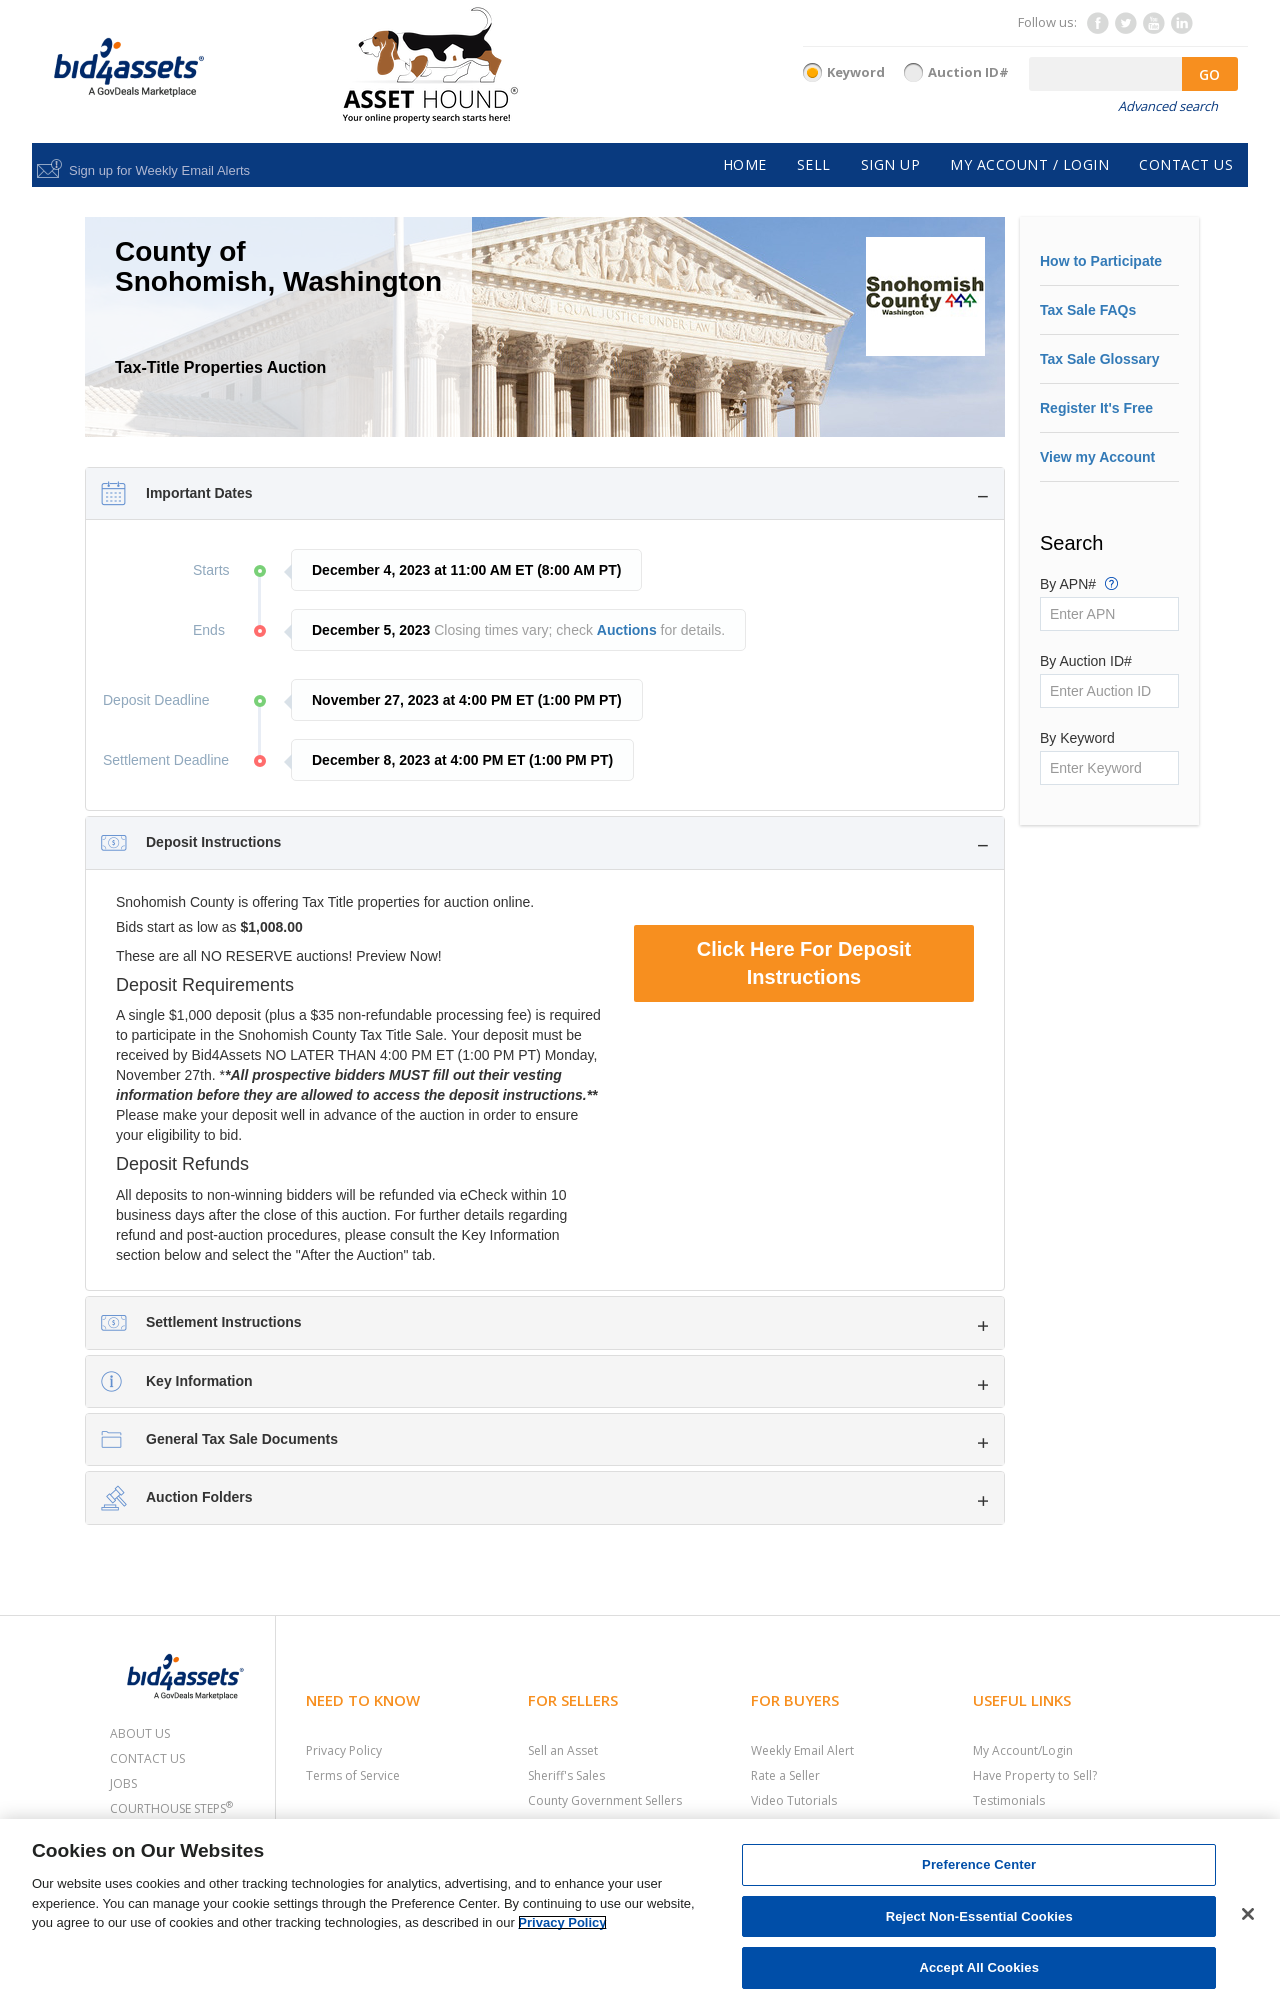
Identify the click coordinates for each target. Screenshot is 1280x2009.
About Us (140, 1733)
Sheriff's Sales (566, 1775)
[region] (640, 1914)
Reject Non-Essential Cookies (979, 1916)
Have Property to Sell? (1035, 1775)
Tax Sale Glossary (1100, 359)
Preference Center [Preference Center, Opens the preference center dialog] (979, 1864)
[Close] (1248, 1914)
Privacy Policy (344, 1750)
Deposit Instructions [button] (213, 842)
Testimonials (1009, 1800)
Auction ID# (968, 72)
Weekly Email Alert (802, 1750)
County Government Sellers (605, 1800)
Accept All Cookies (979, 1967)
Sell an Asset (563, 1750)
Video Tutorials (794, 1800)
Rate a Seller (785, 1775)
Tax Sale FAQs (1088, 310)
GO (1209, 74)
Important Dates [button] (199, 493)
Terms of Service (353, 1775)
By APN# (1079, 583)
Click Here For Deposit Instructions (804, 963)
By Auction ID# (1086, 661)
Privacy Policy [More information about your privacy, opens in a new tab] (562, 1922)
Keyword (856, 72)
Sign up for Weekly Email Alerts (159, 170)
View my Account (1097, 457)
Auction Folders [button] (199, 1497)
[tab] (545, 493)
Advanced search (1168, 106)
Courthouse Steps (171, 1808)
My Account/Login (1023, 1750)
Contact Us (147, 1758)
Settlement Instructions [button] (224, 1322)
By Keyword (1077, 738)
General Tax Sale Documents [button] (242, 1439)
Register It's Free (1096, 408)
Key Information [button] (199, 1381)
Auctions (627, 630)
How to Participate (1101, 261)
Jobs (123, 1783)
